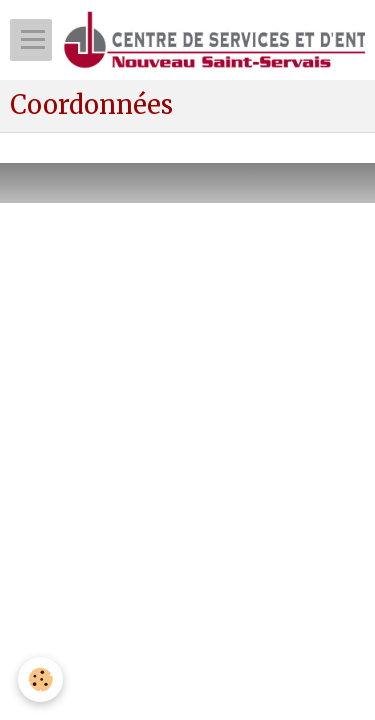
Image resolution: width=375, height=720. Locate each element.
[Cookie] (40, 679)
